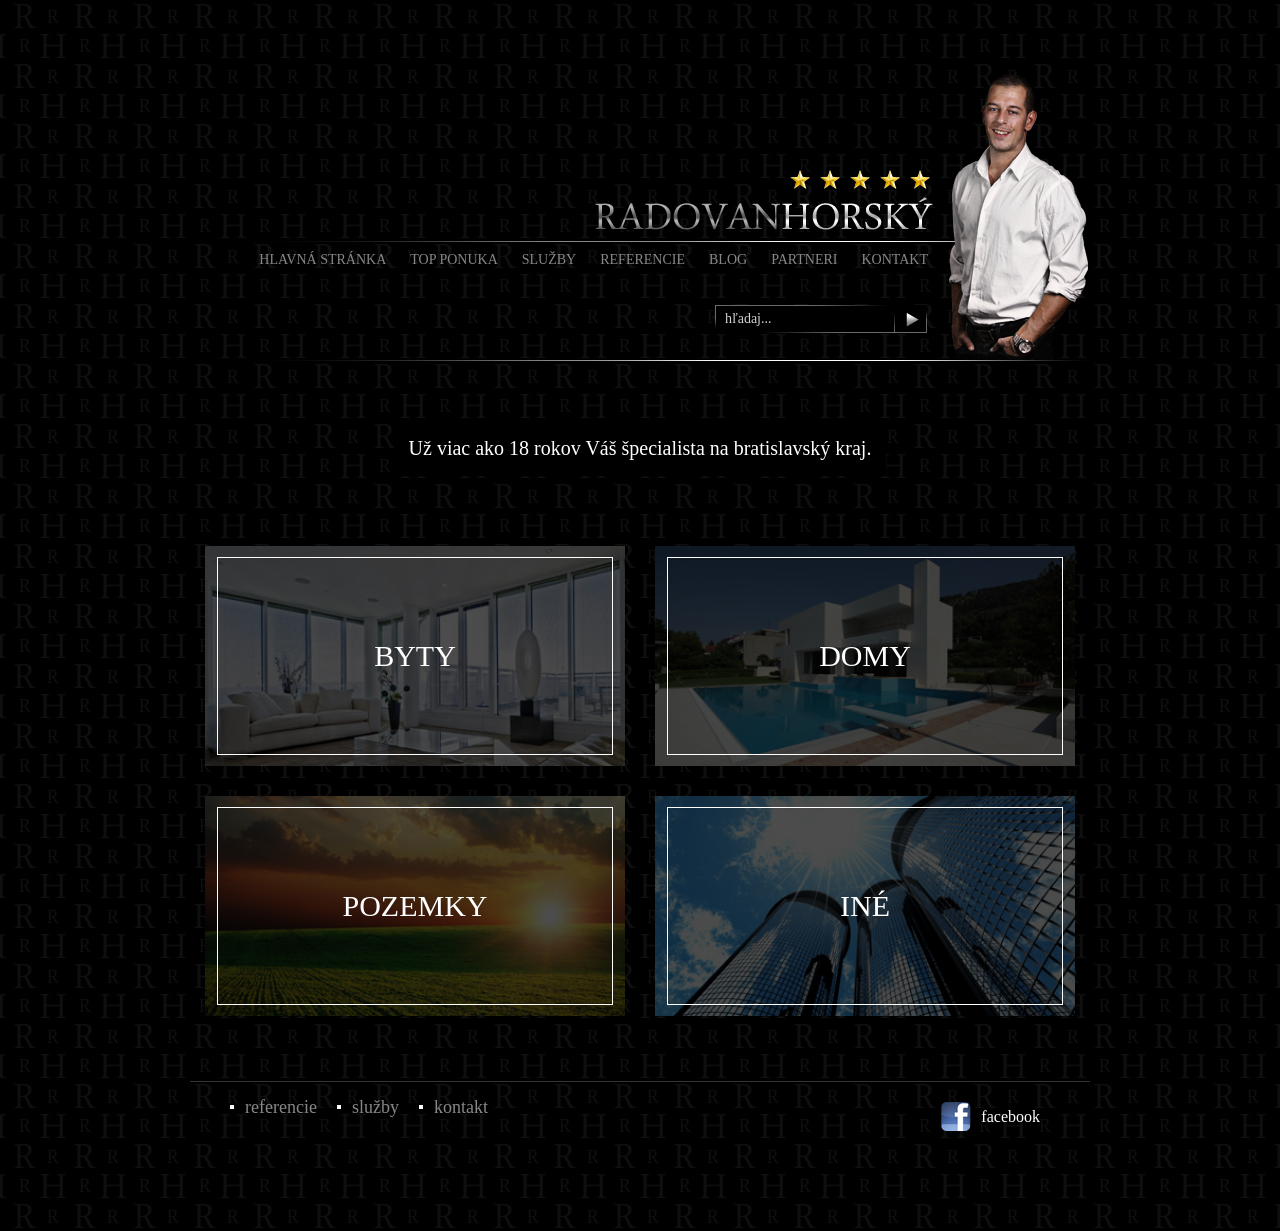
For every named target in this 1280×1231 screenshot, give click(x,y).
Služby (549, 259)
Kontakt (894, 259)
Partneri (804, 259)
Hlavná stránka (322, 259)
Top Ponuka (454, 259)
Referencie (642, 259)
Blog (728, 259)
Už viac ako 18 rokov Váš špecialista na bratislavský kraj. (640, 448)
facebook (1010, 1116)
